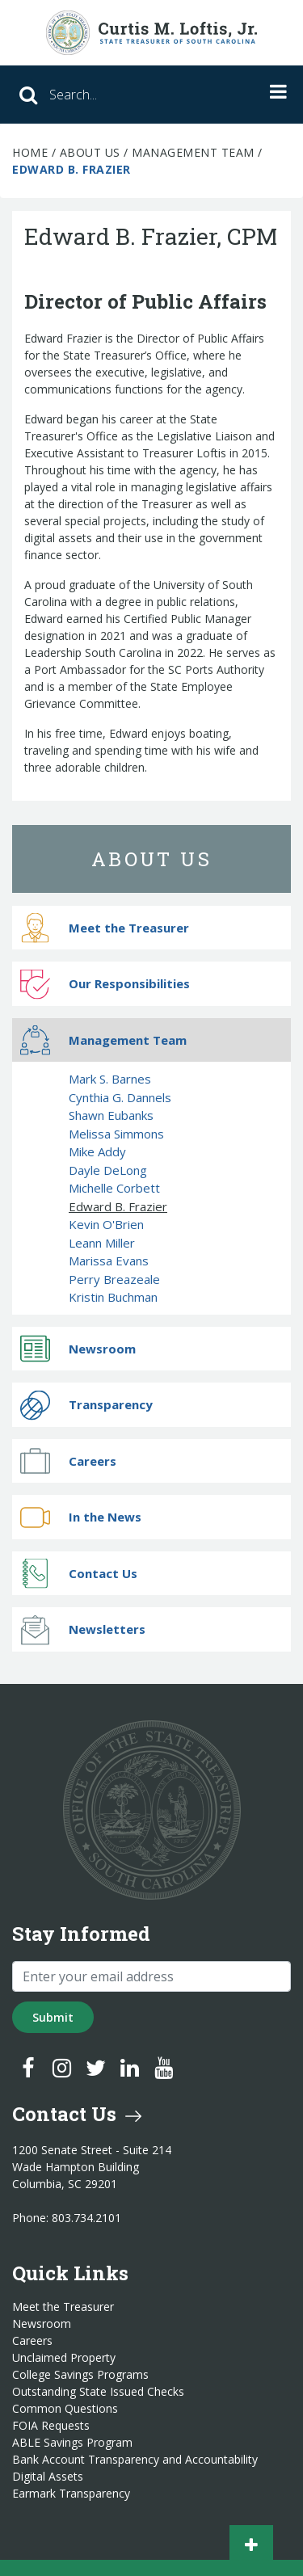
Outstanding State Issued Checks (98, 2391)
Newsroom (78, 1349)
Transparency (86, 1405)
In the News (80, 1517)
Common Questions (65, 2408)
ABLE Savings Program (72, 2442)
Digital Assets (47, 2476)
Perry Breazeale (114, 1279)
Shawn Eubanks (111, 1115)
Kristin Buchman (113, 1297)
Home (30, 152)
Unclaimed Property (64, 2357)
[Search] (113, 94)
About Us (90, 152)
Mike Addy (97, 1151)
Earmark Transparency (71, 2493)
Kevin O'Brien (106, 1224)
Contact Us (78, 1574)
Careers (68, 1461)
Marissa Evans (109, 1260)
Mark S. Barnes (110, 1079)
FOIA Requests (51, 2425)
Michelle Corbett (114, 1188)
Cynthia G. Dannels (120, 1097)
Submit (53, 2017)
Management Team (193, 152)
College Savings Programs (80, 2374)
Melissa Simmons (116, 1134)
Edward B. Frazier (118, 1206)
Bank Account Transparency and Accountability (135, 2459)
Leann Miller (102, 1243)
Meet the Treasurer (104, 928)
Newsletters (82, 1629)
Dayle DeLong (108, 1170)
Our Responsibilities (105, 984)
